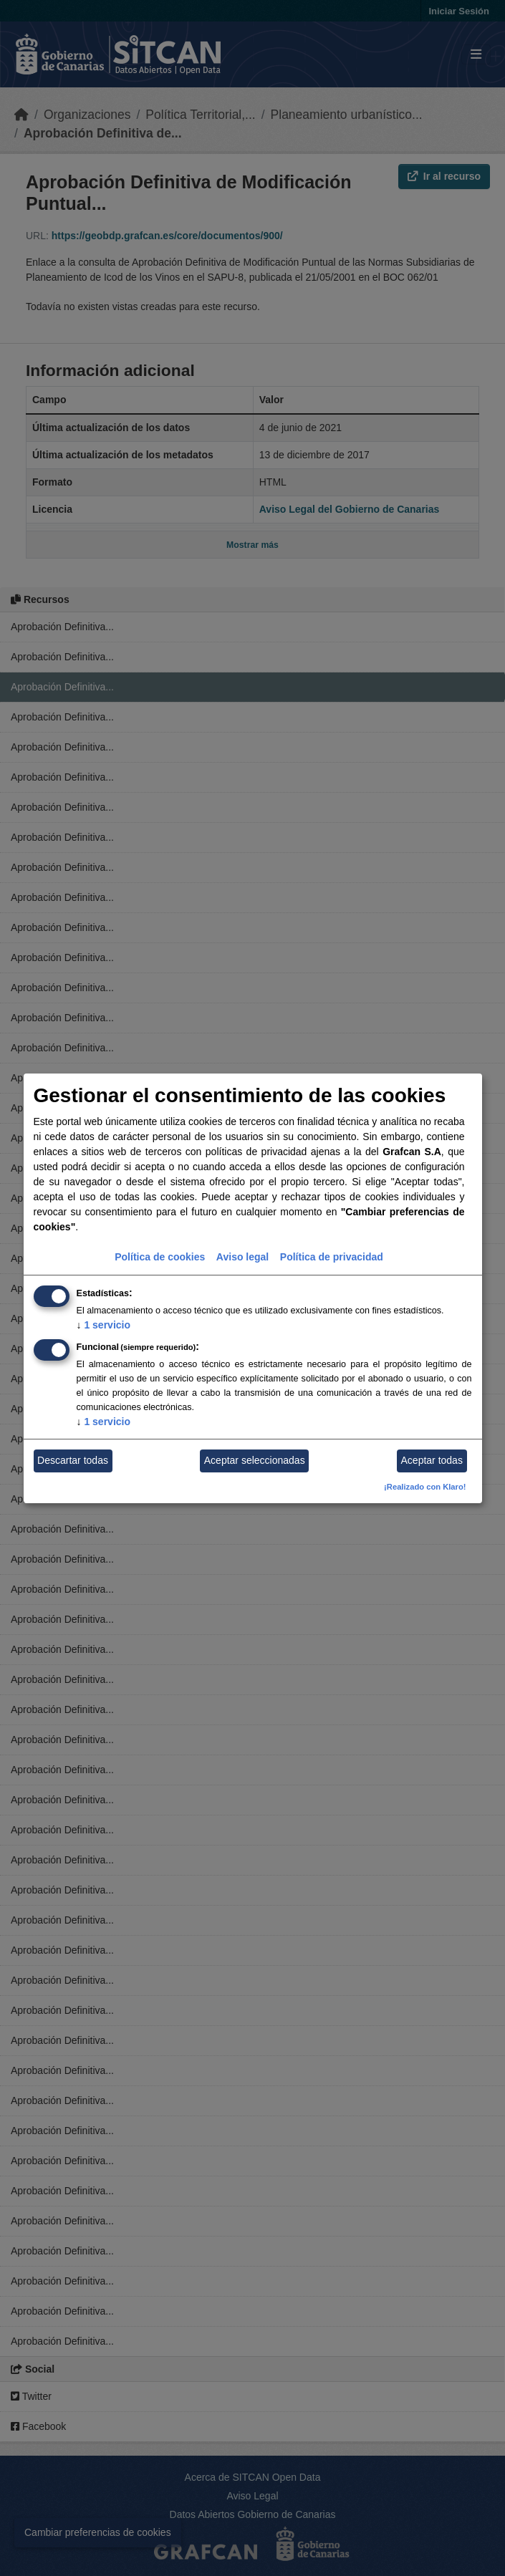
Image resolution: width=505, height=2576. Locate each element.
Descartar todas (72, 1460)
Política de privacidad (331, 1257)
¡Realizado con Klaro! (425, 1486)
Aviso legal (242, 1257)
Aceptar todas (432, 1460)
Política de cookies (160, 1257)
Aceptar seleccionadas (254, 1460)
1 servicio (104, 1325)
